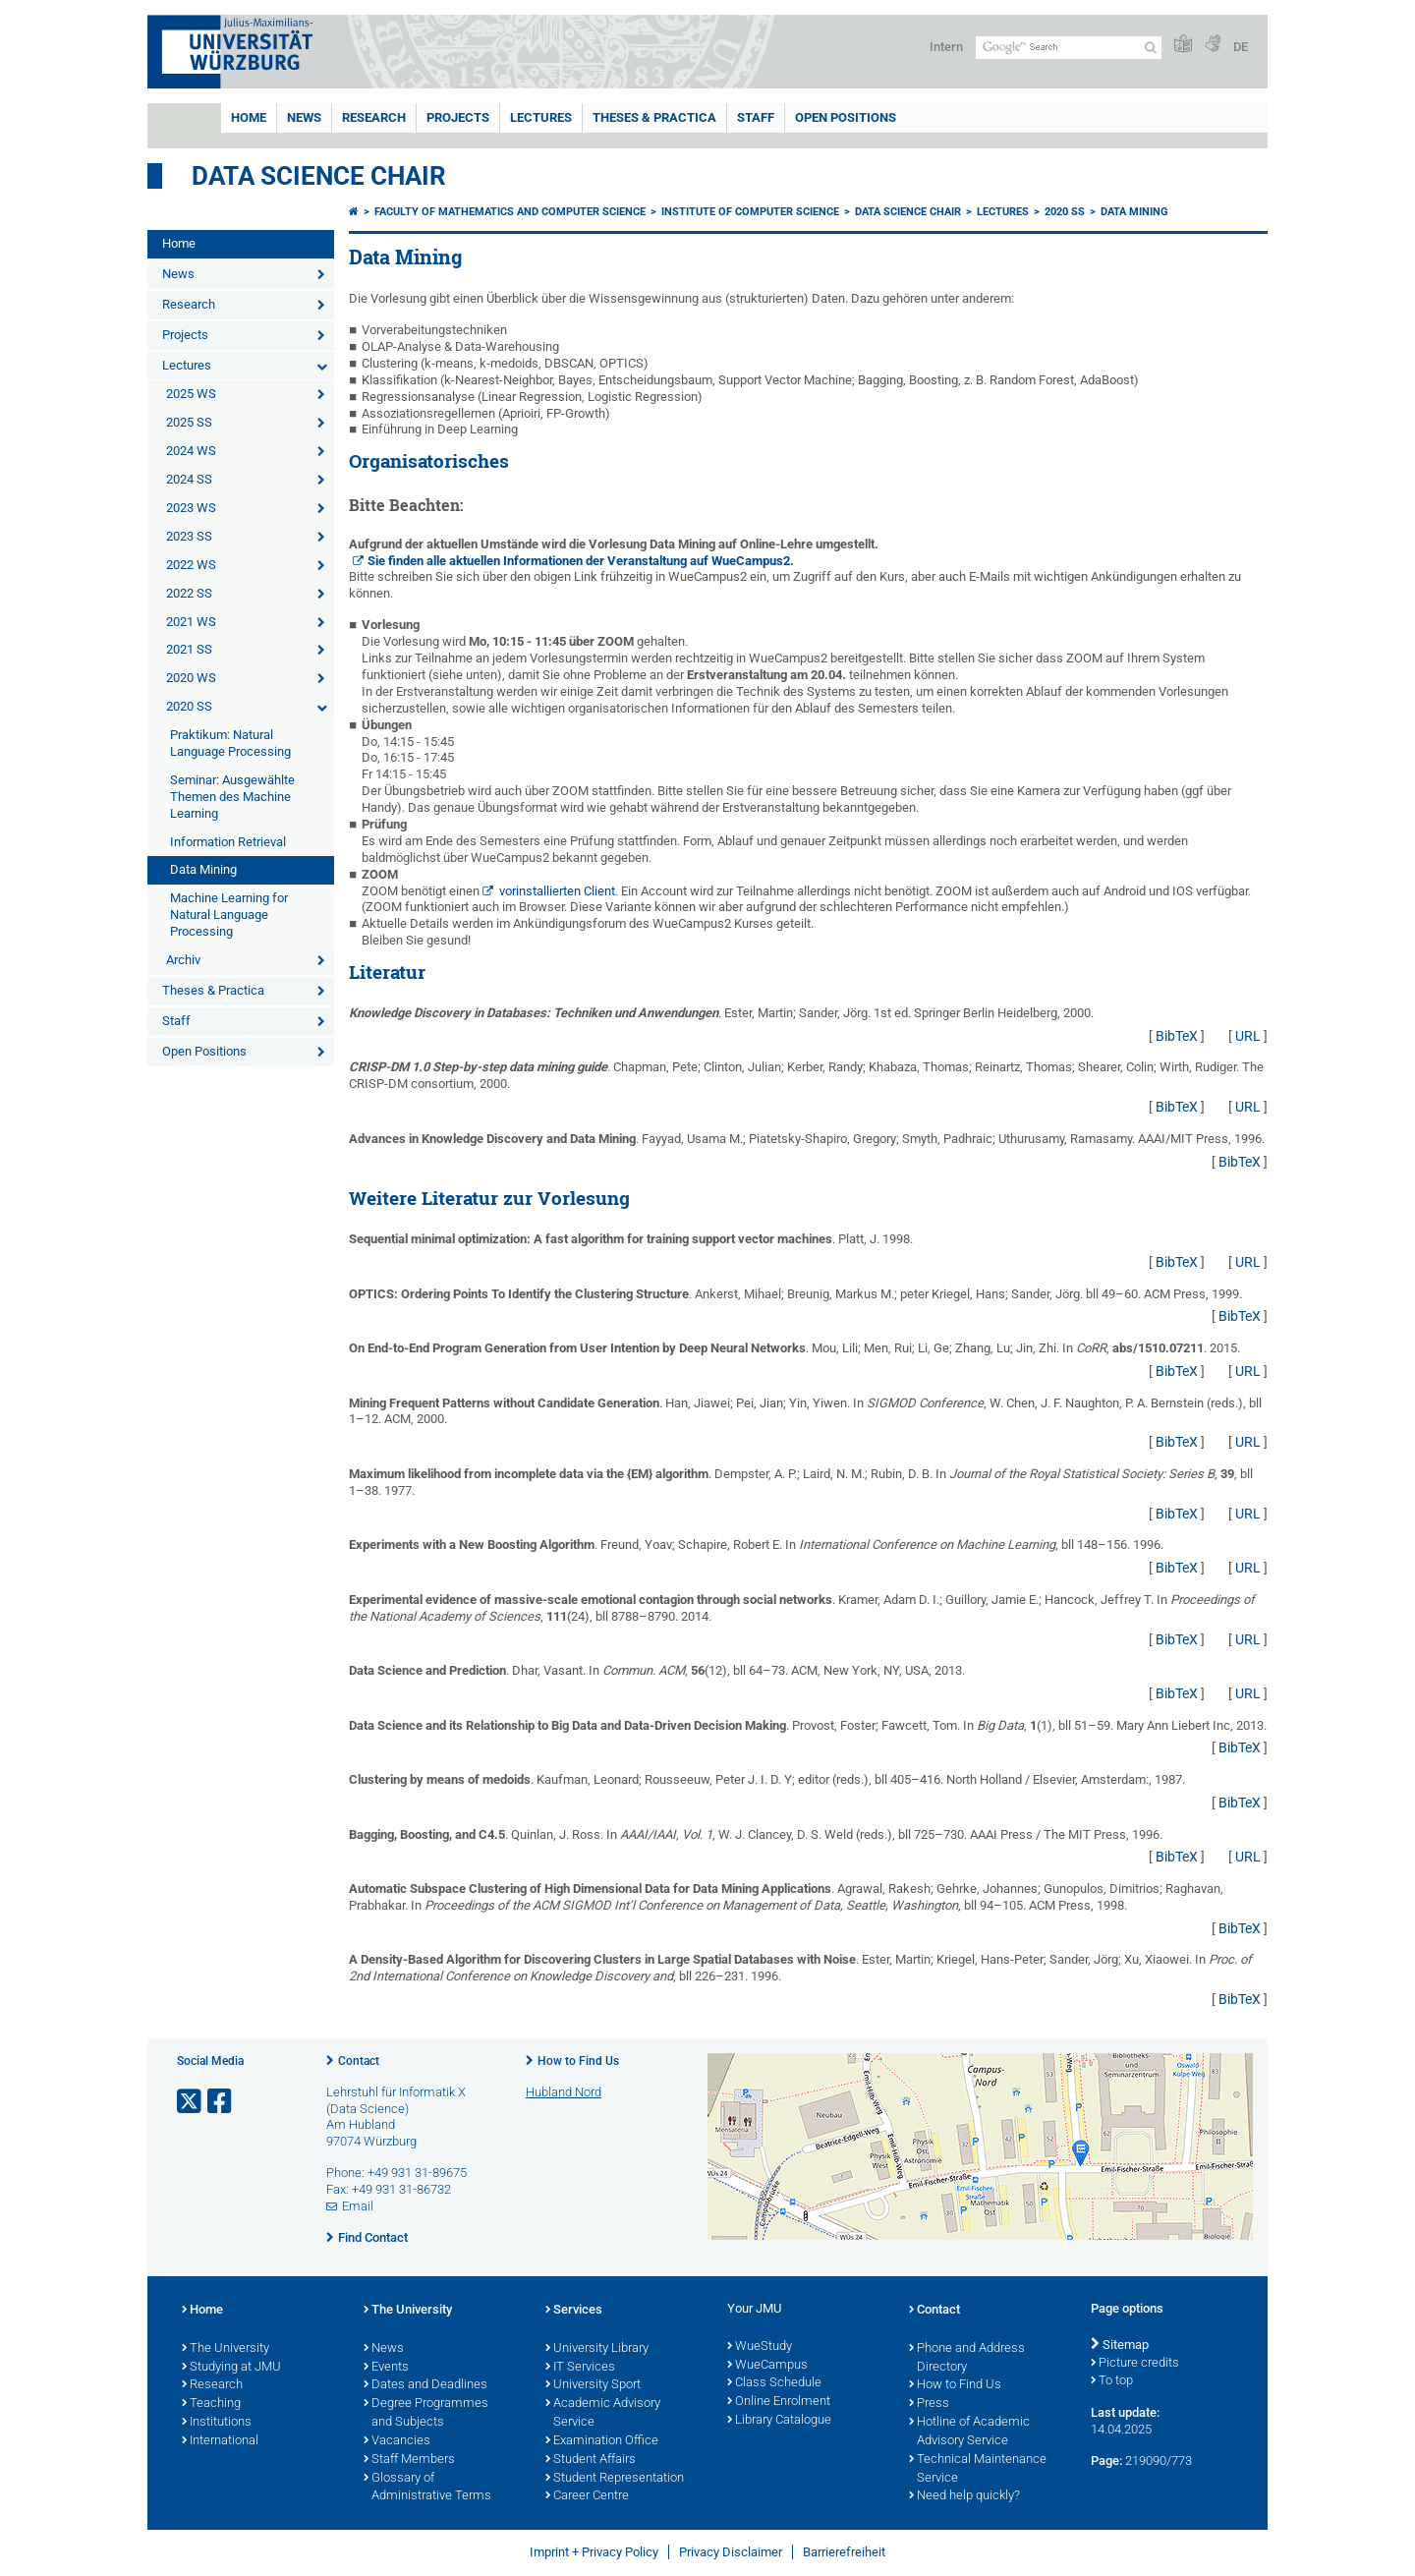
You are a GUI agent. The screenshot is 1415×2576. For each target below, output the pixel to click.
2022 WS (191, 564)
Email (357, 2206)
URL (1248, 1036)
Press (929, 2404)
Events (386, 2367)
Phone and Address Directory (967, 2358)
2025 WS (191, 393)
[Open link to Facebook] (221, 2102)
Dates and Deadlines (425, 2385)
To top (1112, 2381)
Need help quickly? (964, 2496)
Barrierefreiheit (844, 2552)
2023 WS (191, 507)
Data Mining (203, 869)
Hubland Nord (563, 2092)
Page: (1106, 2460)
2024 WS (191, 450)
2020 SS (189, 706)
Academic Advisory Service (602, 2413)
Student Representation (614, 2479)
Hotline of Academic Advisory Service (969, 2432)
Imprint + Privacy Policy (594, 2552)
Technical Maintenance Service (978, 2469)
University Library (597, 2349)
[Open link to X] (190, 2102)
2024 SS (189, 479)
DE (1240, 46)
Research (374, 117)
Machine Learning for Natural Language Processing (229, 914)
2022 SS (189, 593)
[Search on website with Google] (1068, 47)
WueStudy (759, 2347)
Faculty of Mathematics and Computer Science (510, 211)
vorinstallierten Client (557, 891)
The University (225, 2349)
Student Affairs (590, 2460)
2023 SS (189, 536)
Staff (755, 117)
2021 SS (189, 649)
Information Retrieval (228, 841)
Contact (358, 2061)
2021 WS (191, 621)
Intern (946, 46)
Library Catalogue (779, 2421)
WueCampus (767, 2366)
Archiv (183, 959)
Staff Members (409, 2460)
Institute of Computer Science (750, 211)
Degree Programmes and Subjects (426, 2413)
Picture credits (1135, 2364)
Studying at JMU (231, 2367)
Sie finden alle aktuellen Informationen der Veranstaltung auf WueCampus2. (581, 560)
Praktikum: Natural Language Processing (230, 743)
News (304, 117)
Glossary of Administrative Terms (427, 2488)
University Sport (593, 2385)
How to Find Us (578, 2061)
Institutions (217, 2423)
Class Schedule (774, 2383)
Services (573, 2310)
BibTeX (1177, 1036)
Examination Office (601, 2441)
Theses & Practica (654, 117)
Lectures (541, 117)
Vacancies (397, 2441)
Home (248, 117)
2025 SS (189, 422)
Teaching (211, 2404)
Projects (457, 117)
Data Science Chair (319, 176)
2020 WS (191, 677)
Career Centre (587, 2496)
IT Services (580, 2367)
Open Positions (845, 117)
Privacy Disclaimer (730, 2552)
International (220, 2441)
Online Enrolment (778, 2402)
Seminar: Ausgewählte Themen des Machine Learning (232, 797)
